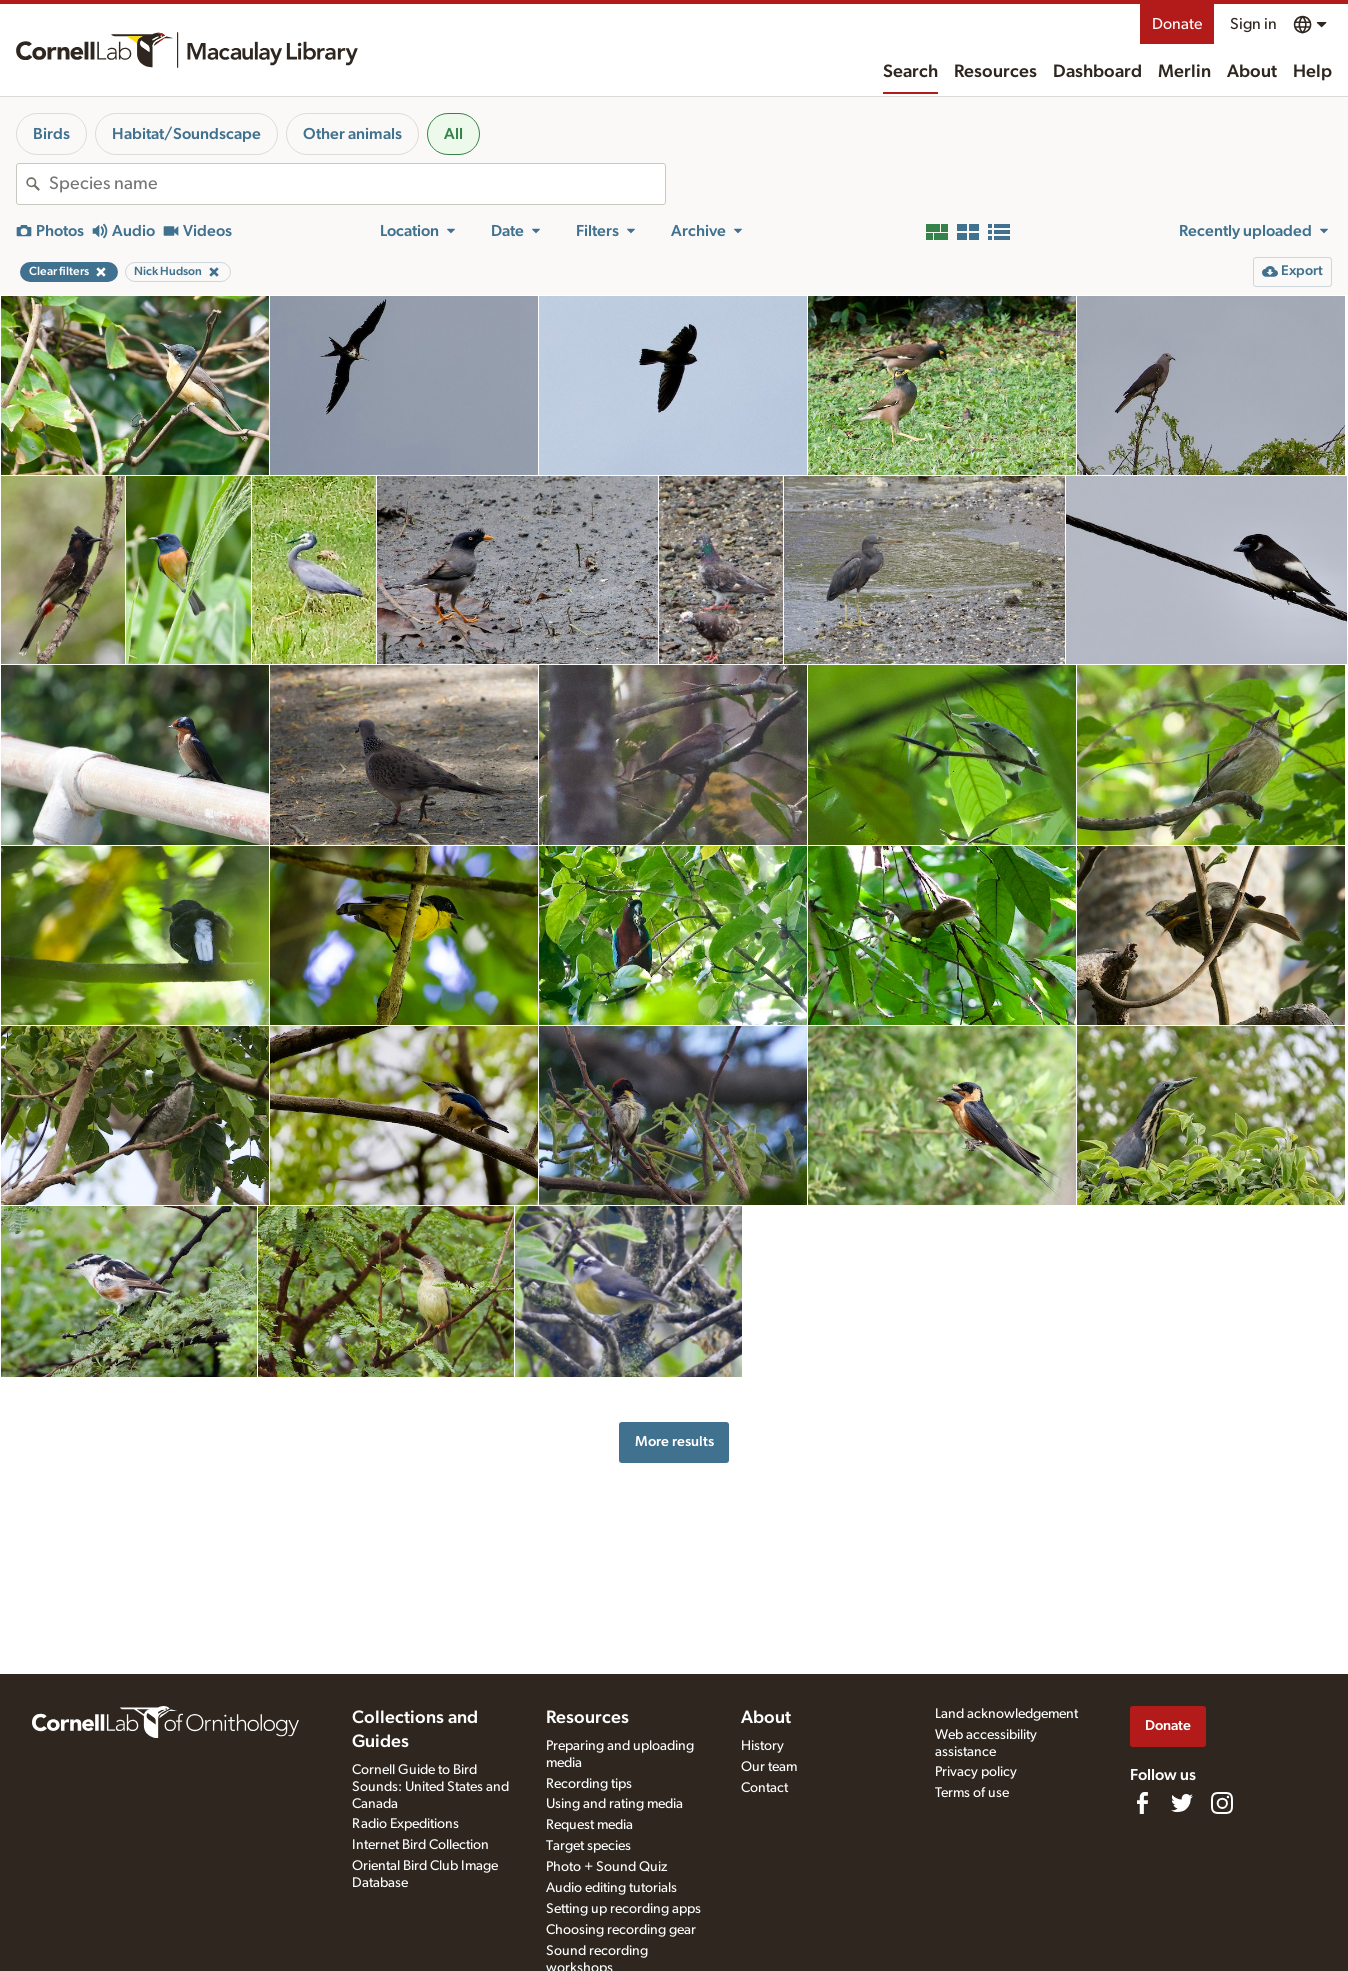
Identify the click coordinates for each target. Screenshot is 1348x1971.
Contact (764, 1788)
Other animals (352, 134)
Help (1312, 72)
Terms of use (972, 1793)
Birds (51, 134)
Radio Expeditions (405, 1824)
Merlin (1184, 72)
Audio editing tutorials (611, 1888)
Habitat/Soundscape (186, 134)
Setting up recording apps (623, 1909)
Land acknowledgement (1006, 1714)
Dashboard (1097, 72)
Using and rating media (614, 1804)
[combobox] (357, 184)
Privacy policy (976, 1772)
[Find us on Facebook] (1142, 1803)
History (762, 1746)
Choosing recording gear (621, 1930)
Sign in (1253, 24)
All (453, 134)
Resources (995, 72)
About (1252, 72)
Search (910, 72)
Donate (1177, 24)
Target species (588, 1846)
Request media (589, 1825)
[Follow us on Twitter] (1182, 1803)
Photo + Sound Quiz (606, 1867)
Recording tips (589, 1784)
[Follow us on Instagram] (1222, 1803)
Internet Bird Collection (420, 1845)
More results (674, 1441)
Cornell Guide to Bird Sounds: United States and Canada (430, 1787)
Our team (769, 1767)
